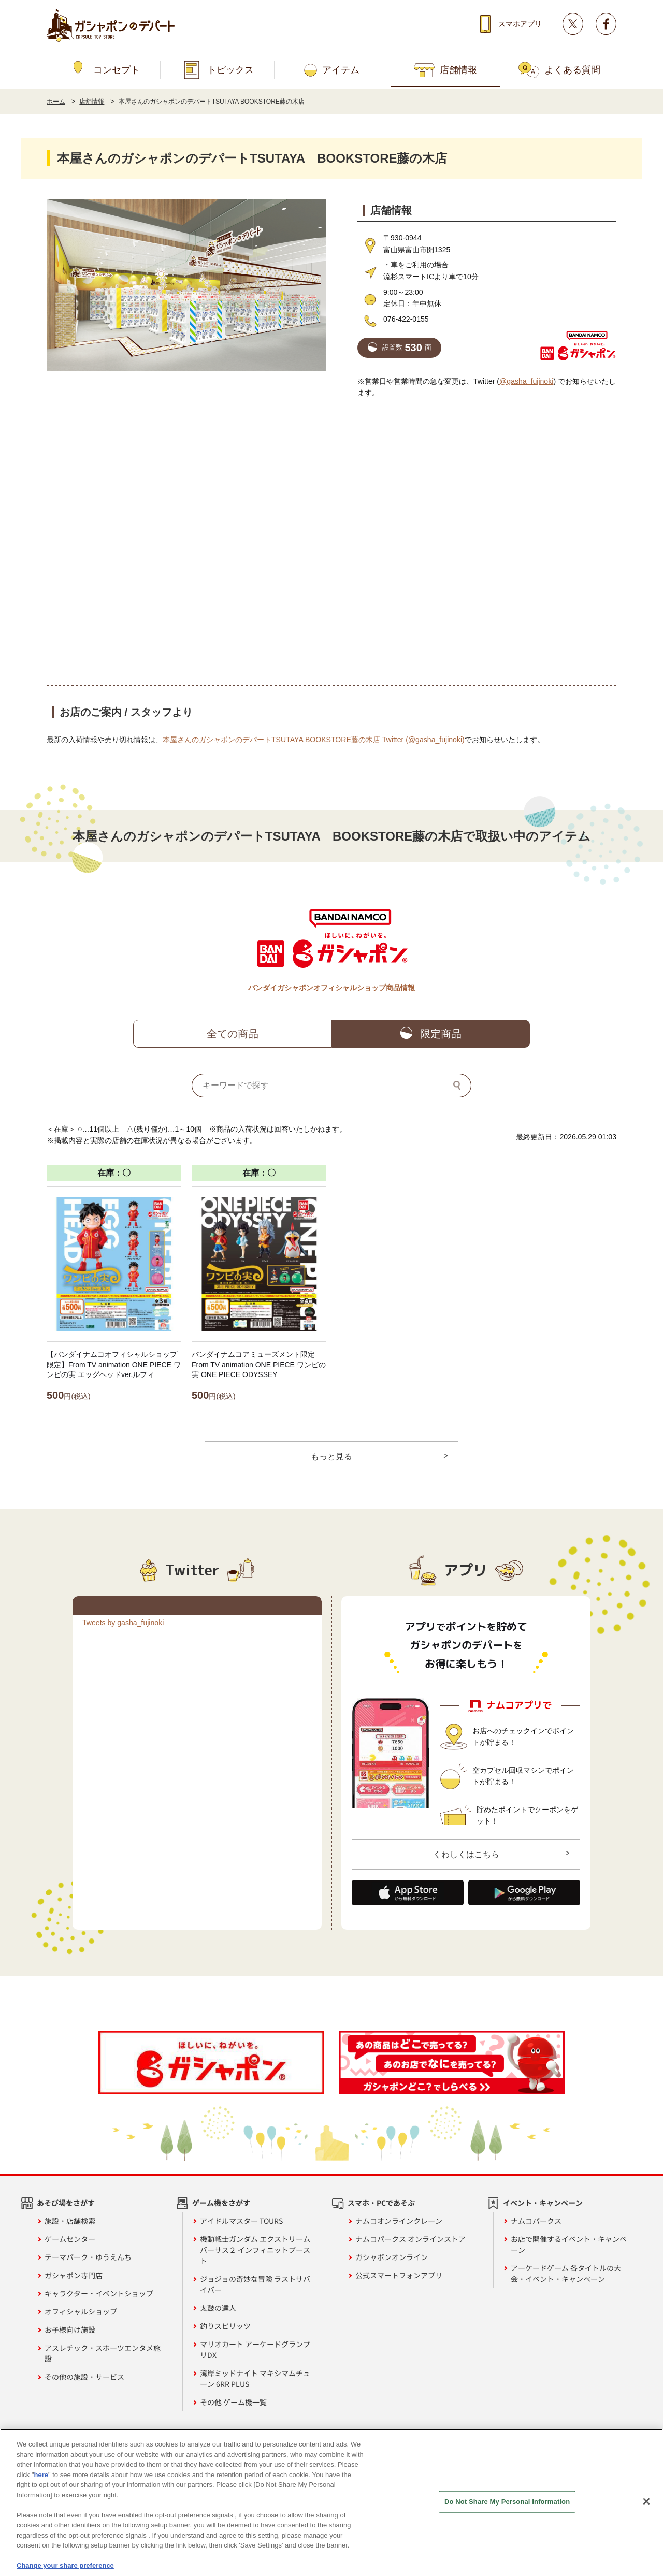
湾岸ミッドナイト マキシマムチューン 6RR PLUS (255, 2378)
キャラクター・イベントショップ (99, 2293)
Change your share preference (65, 2565)
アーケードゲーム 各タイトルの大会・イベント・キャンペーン (566, 2273)
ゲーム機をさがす (221, 2202)
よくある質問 (572, 70)
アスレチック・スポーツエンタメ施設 (103, 2353)
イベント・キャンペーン (543, 2202)
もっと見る (331, 1456)
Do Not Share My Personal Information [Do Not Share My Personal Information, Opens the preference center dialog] (507, 2502)
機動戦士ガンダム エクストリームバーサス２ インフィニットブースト (255, 2250)
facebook (606, 24)
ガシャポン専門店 (74, 2275)
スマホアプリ (520, 24)
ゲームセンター (70, 2239)
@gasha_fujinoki (526, 381)
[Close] (646, 2501)
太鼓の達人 (218, 2308)
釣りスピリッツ (225, 2326)
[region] (331, 2502)
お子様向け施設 (70, 2329)
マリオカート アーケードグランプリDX (255, 2349)
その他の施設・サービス (84, 2376)
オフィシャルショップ (81, 2311)
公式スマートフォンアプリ (398, 2275)
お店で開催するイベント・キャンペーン (569, 2244)
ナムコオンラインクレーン (398, 2221)
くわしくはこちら (466, 1854)
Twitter (573, 24)
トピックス (230, 70)
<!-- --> (331, 541)
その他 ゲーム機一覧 (233, 2402)
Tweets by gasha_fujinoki (123, 1622)
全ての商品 (232, 1033)
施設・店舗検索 (70, 2221)
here (41, 2475)
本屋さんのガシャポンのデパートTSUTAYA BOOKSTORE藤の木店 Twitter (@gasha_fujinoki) (314, 739)
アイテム (340, 70)
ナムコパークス (536, 2221)
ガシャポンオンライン (391, 2257)
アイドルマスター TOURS (241, 2221)
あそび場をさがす (66, 2202)
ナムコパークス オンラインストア (410, 2239)
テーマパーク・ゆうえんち (88, 2257)
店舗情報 (458, 70)
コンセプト (116, 70)
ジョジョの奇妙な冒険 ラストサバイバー (255, 2284)
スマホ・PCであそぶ (381, 2202)
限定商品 (441, 1033)
